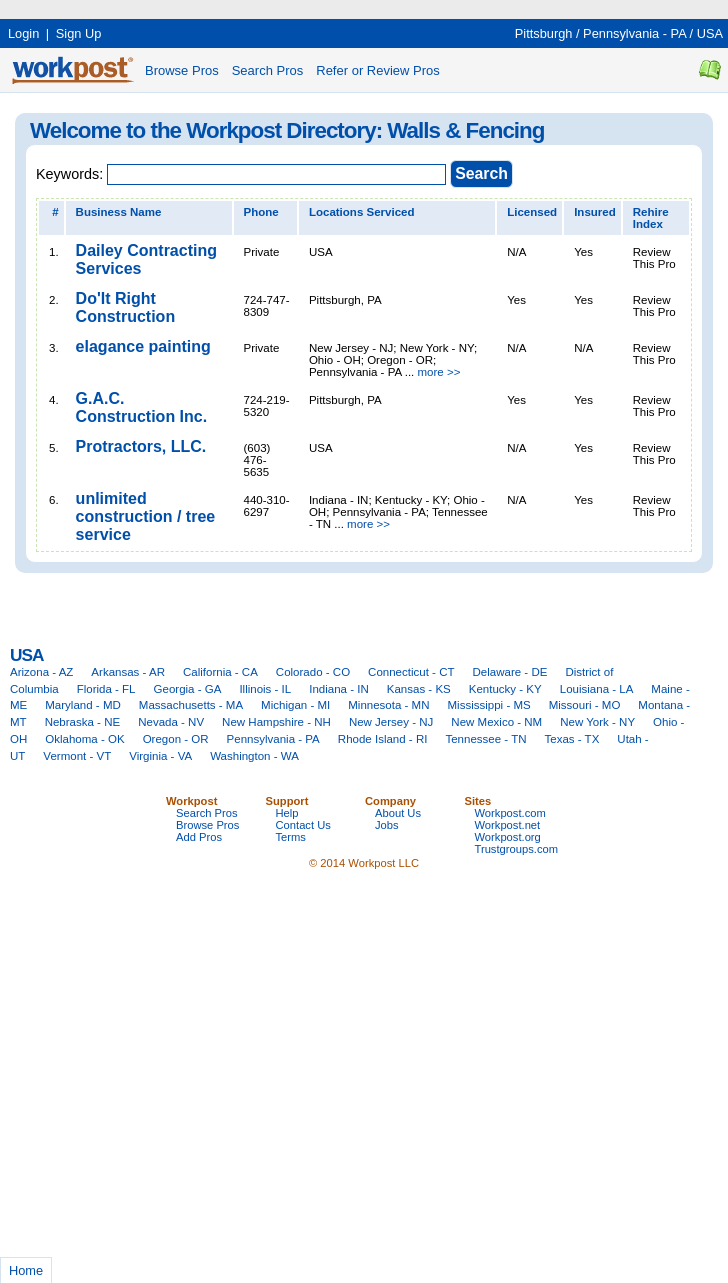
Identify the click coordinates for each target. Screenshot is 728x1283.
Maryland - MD (83, 705)
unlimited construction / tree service (146, 516)
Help (287, 813)
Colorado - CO (313, 672)
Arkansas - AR (128, 672)
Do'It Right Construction (126, 307)
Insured (595, 212)
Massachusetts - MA (191, 705)
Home (26, 1270)
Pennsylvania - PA (634, 33)
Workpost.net (508, 825)
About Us (398, 813)
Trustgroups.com (517, 849)
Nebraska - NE (83, 722)
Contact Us (303, 825)
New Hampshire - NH (276, 722)
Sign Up (79, 33)
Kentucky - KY (505, 689)
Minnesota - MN (388, 705)
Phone (261, 212)
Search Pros (268, 70)
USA (710, 33)
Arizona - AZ (41, 672)
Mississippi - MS (489, 705)
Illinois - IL (265, 689)
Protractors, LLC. (141, 446)
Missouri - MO (585, 705)
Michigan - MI (295, 705)
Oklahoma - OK (84, 739)
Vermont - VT (77, 756)
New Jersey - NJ (391, 722)
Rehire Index (651, 218)
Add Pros (199, 837)
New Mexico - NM (496, 722)
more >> (439, 372)
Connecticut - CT (411, 672)
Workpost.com (510, 813)
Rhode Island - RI (383, 739)
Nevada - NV (171, 722)
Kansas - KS (419, 689)
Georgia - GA (188, 689)
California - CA (220, 672)
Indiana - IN (339, 689)
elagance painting (143, 346)
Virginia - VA (160, 756)
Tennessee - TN (485, 739)
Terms (291, 837)
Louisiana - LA (597, 689)
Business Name (119, 212)
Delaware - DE (510, 672)
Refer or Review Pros (378, 70)
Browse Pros (182, 70)
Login (23, 33)
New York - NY (597, 722)
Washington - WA (254, 756)
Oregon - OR (176, 739)
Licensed (532, 212)
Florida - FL (106, 689)
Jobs (387, 825)
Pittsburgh (544, 33)
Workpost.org (508, 837)
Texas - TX (572, 739)
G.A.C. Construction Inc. (142, 407)
